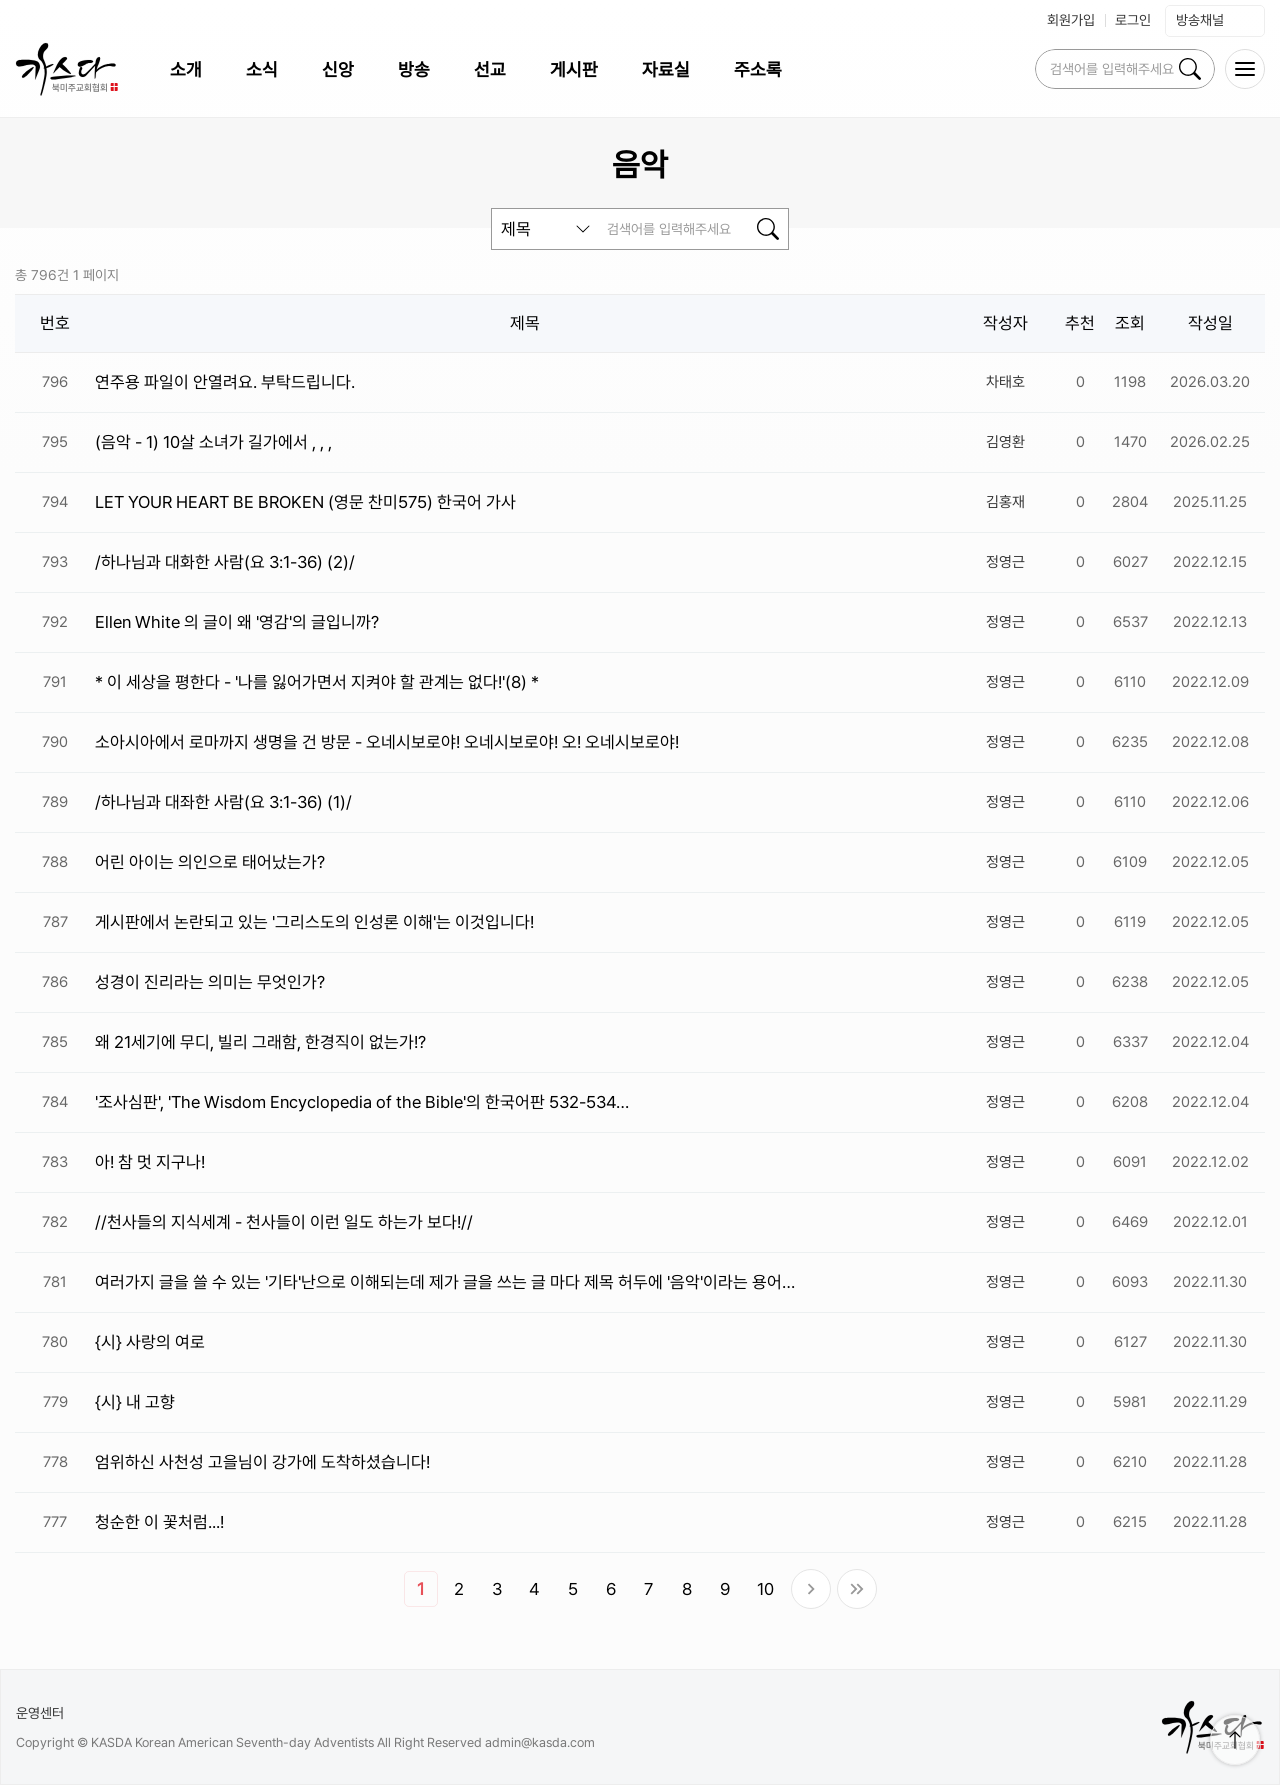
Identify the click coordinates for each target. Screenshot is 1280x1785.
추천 (1080, 323)
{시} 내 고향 (135, 1402)
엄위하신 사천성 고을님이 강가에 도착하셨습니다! (262, 1462)
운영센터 (40, 1713)
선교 (490, 69)
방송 (414, 69)
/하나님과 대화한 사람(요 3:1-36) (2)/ (225, 562)
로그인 (1133, 20)
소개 (186, 69)
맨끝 (857, 1589)
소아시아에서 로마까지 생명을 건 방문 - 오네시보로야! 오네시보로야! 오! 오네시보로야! (387, 742)
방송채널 (1215, 21)
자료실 (666, 69)
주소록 (758, 69)
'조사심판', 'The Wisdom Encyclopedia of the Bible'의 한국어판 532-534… (362, 1102)
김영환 (1005, 442)
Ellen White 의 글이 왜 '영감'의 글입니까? (237, 622)
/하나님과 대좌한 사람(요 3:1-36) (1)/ (223, 802)
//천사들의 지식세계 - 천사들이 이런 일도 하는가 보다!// (284, 1222)
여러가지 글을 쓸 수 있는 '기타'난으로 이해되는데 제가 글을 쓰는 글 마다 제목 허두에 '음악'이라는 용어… (445, 1282)
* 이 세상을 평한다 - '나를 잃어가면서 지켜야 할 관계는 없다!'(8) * (317, 682)
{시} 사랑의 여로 (150, 1342)
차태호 (1005, 382)
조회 (1130, 323)
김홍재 (1005, 502)
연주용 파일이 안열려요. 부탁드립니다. (225, 382)
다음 (811, 1589)
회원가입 (1071, 20)
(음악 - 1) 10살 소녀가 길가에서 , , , (213, 442)
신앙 (338, 69)
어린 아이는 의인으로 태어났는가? (210, 862)
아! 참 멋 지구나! (150, 1162)
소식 (262, 69)
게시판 (574, 69)
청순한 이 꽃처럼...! (159, 1522)
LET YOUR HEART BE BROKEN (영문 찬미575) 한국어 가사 (305, 502)
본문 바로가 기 (0, 0)
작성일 (1210, 323)
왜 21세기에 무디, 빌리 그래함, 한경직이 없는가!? (260, 1042)
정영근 (1005, 562)
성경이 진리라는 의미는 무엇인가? (210, 982)
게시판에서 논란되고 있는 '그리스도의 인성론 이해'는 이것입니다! (314, 922)
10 (765, 1589)
